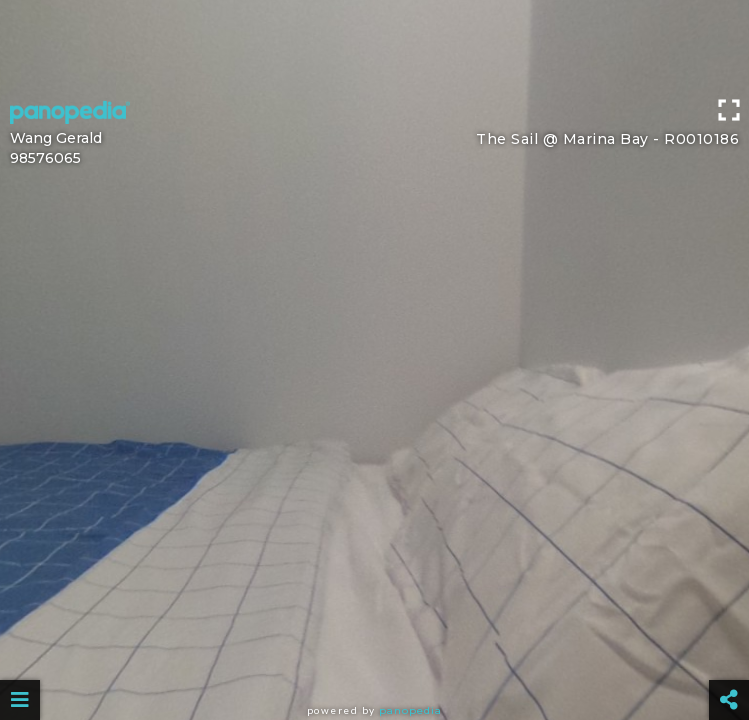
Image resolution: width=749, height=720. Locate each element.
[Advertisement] (374, 45)
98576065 (45, 158)
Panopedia (410, 710)
